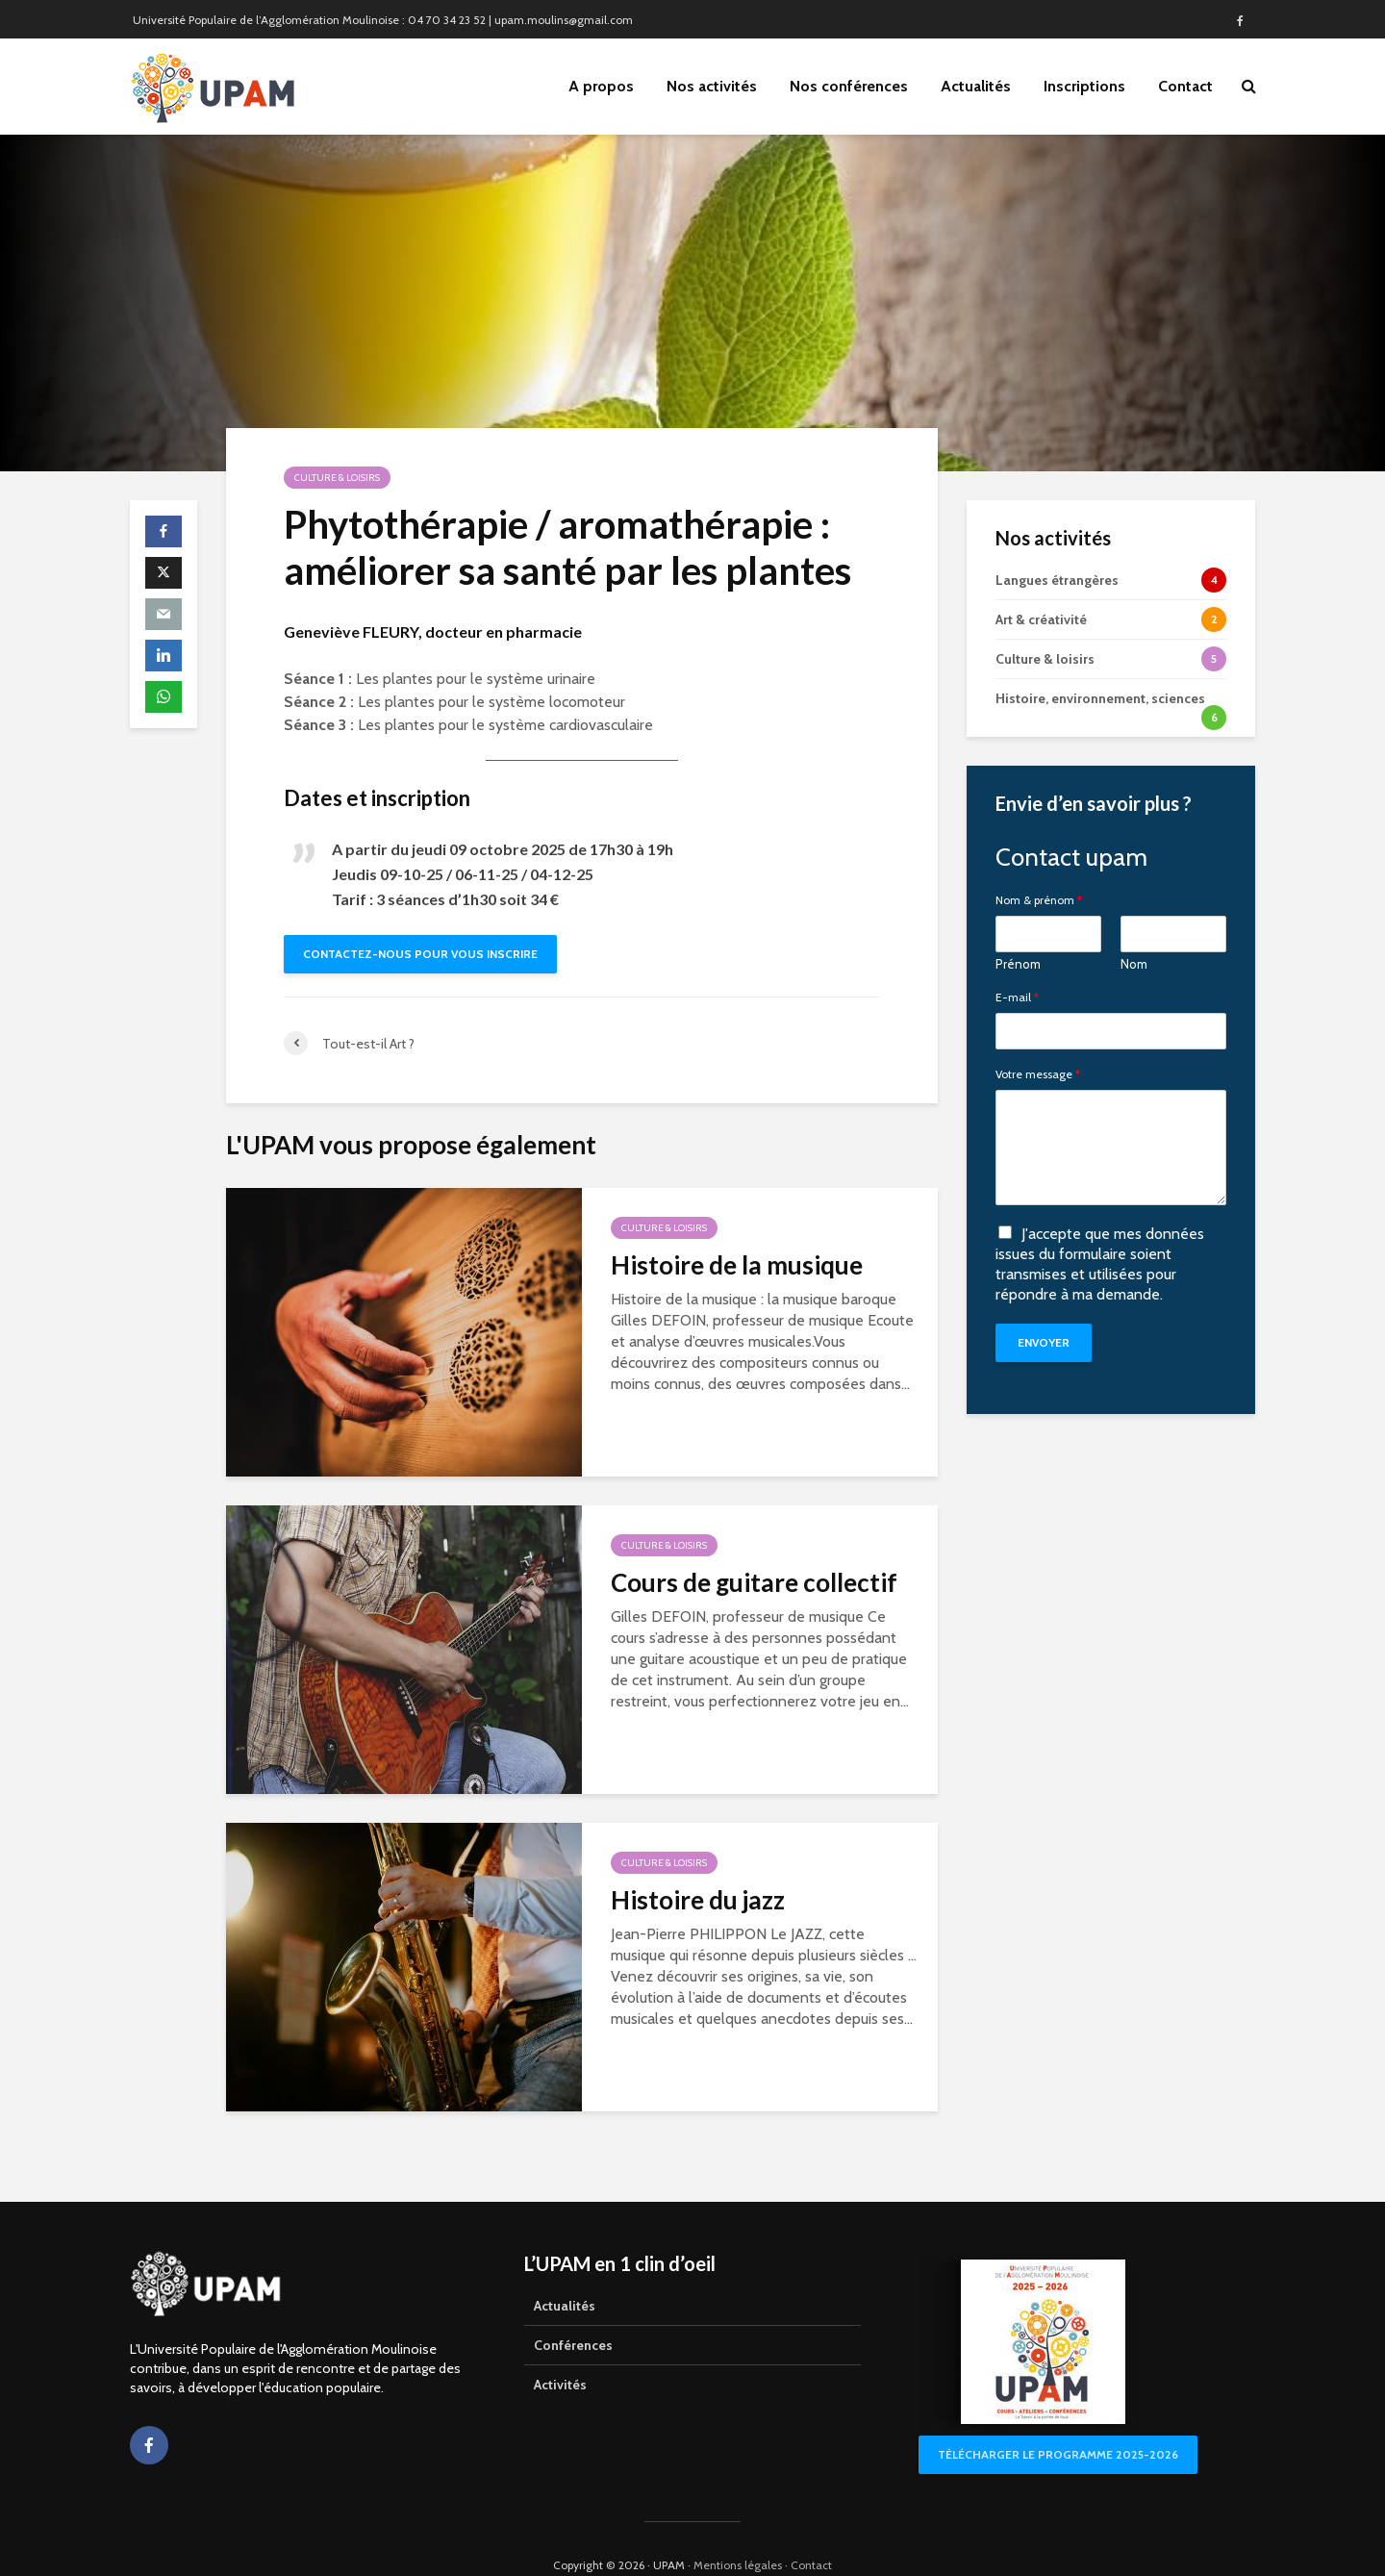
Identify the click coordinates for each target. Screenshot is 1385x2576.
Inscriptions (1084, 86)
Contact (1185, 86)
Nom (1134, 964)
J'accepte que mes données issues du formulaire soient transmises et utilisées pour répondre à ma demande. (1099, 1263)
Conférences (573, 2312)
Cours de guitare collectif (754, 1582)
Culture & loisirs (337, 477)
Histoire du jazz (698, 1899)
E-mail (1017, 997)
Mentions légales (737, 2532)
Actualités (976, 86)
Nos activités (712, 86)
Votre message (1037, 1074)
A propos (601, 86)
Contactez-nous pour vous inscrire (420, 954)
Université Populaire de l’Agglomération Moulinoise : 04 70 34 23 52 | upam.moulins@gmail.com (383, 20)
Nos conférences (849, 86)
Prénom (1018, 964)
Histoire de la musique (737, 1265)
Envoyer (1044, 1342)
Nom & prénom (1038, 900)
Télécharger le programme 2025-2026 (1058, 2421)
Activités (560, 2352)
